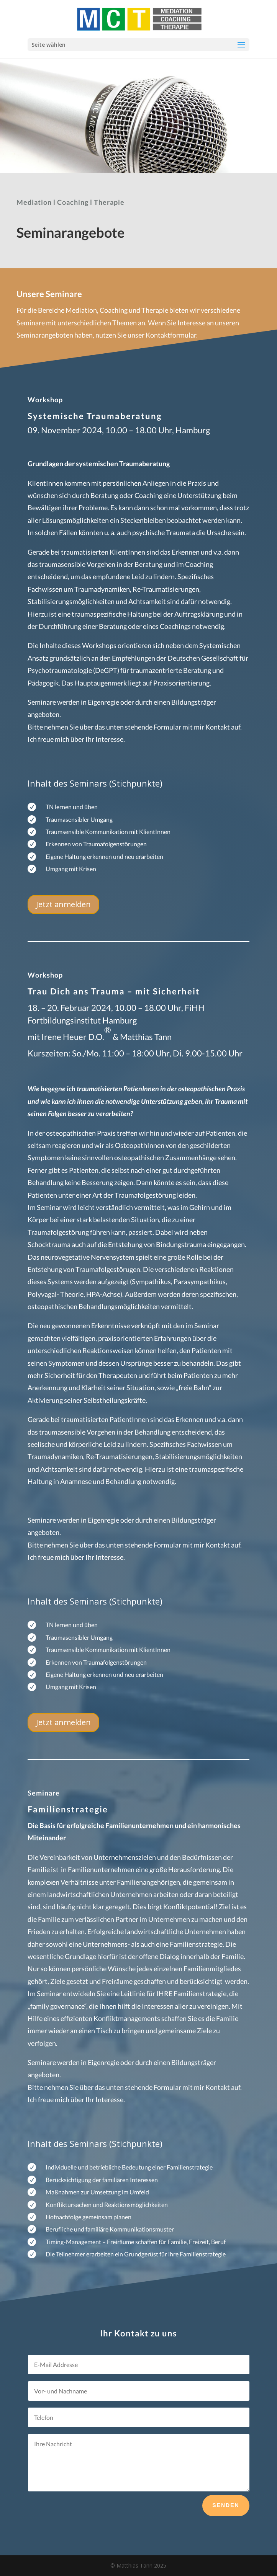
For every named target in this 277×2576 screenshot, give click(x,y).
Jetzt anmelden (63, 904)
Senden (225, 2505)
